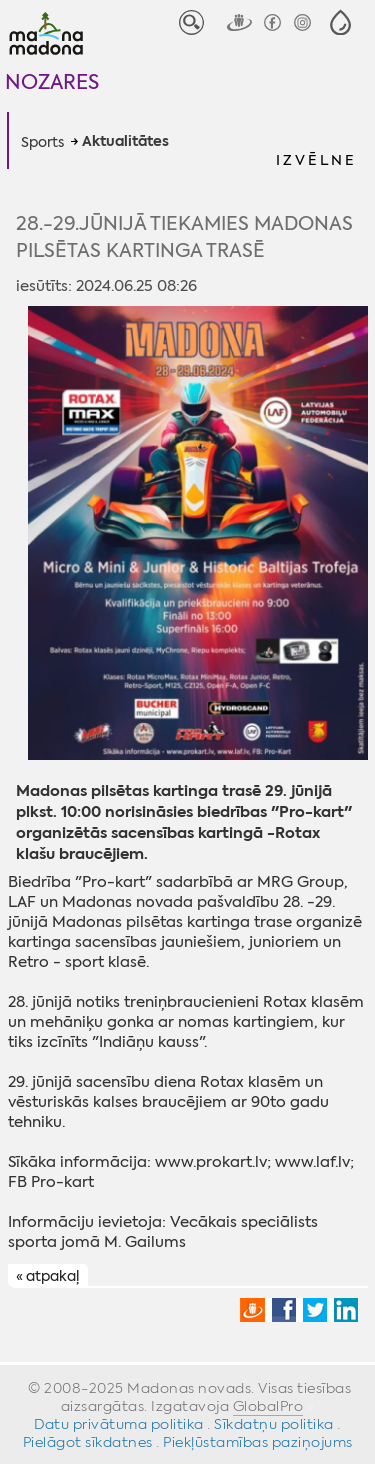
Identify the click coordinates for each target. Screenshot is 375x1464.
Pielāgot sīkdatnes (88, 1442)
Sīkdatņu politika (274, 1424)
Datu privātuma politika (119, 1424)
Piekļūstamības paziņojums (258, 1442)
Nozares (52, 81)
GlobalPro (268, 1406)
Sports (42, 142)
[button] (340, 22)
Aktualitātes (125, 142)
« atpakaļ (47, 1276)
